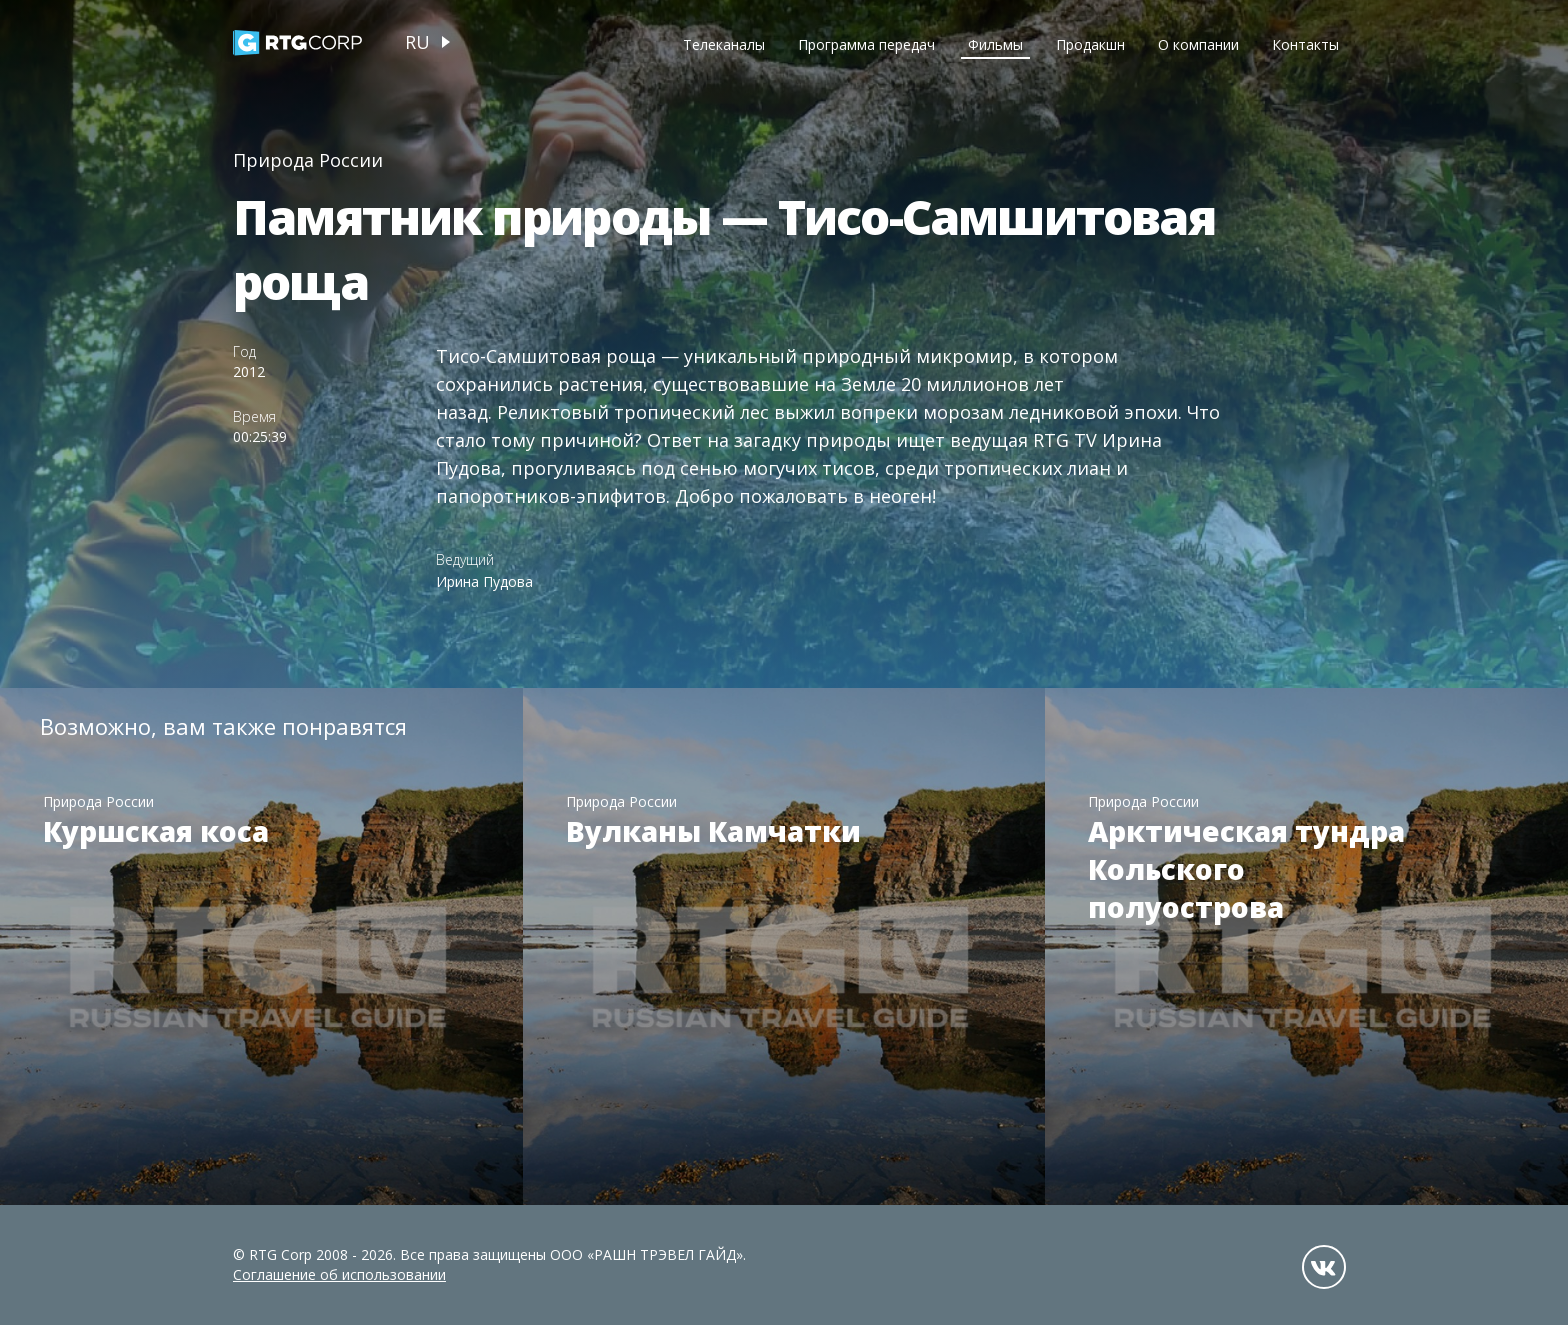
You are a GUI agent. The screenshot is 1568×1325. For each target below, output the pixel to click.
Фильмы (995, 44)
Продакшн (1090, 44)
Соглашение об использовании (339, 1274)
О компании (1198, 44)
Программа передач (866, 44)
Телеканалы (724, 44)
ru (417, 42)
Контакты (1305, 44)
